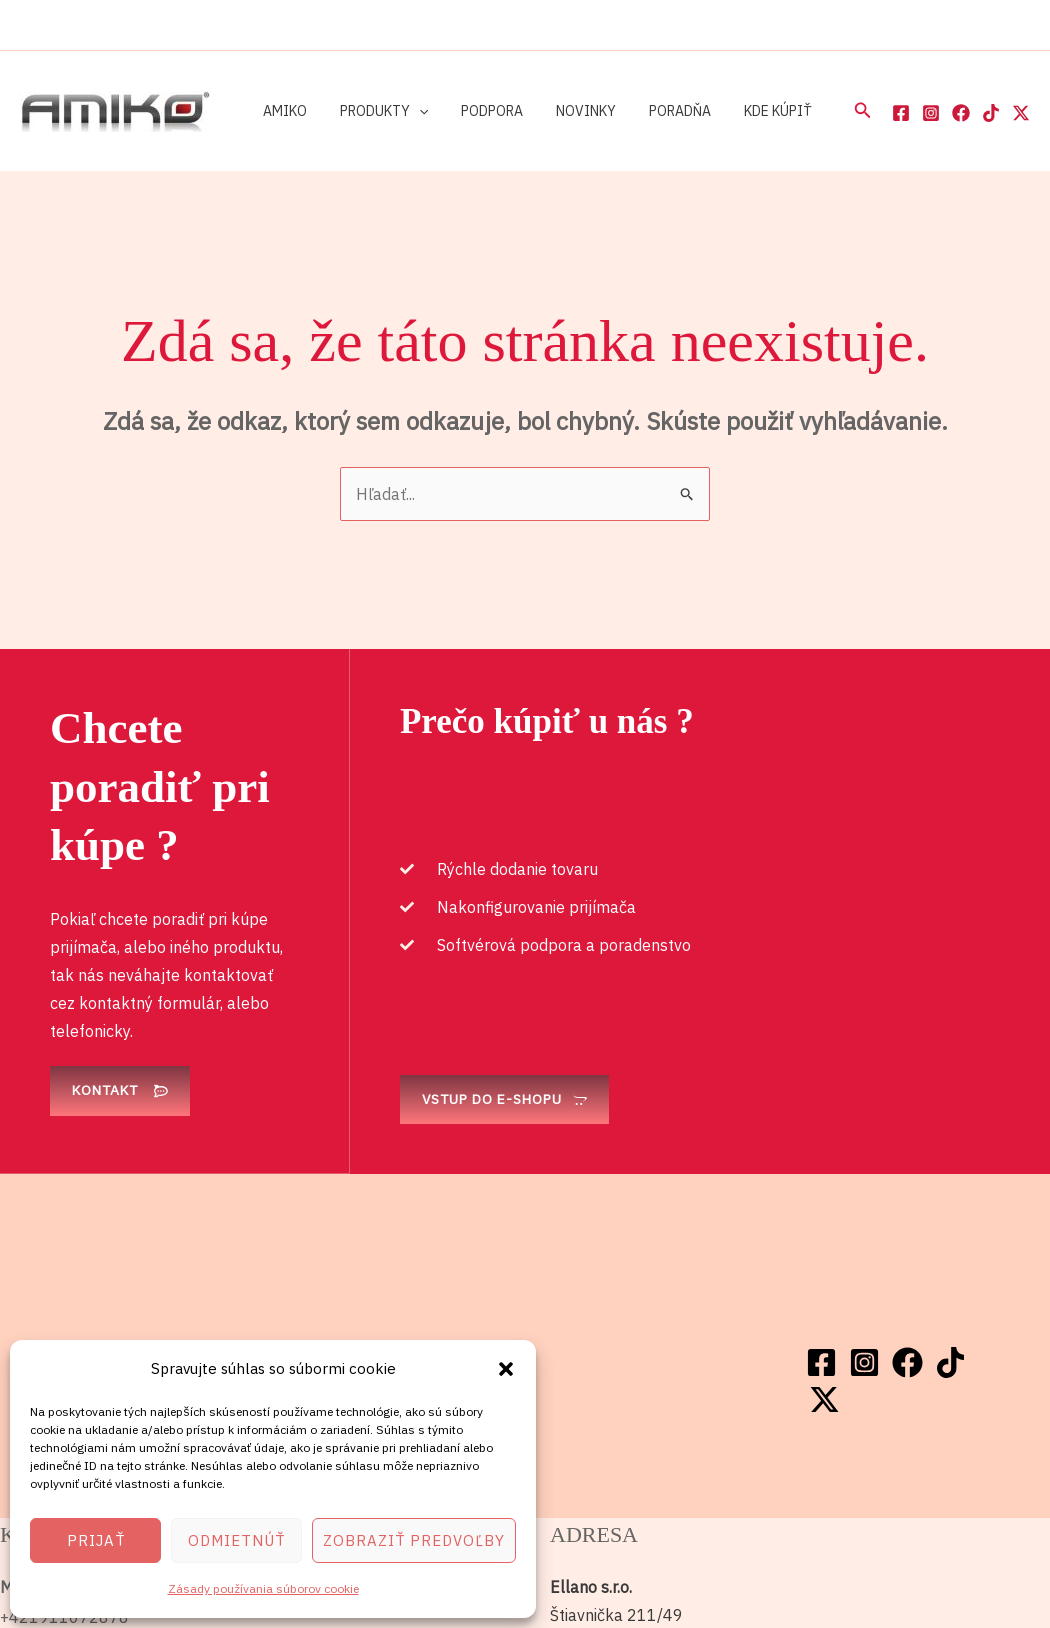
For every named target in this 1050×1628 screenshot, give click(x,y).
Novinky (568, 111)
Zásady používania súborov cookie (263, 1588)
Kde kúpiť (750, 111)
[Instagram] (931, 113)
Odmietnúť (236, 1540)
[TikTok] (991, 113)
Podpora (479, 111)
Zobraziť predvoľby (414, 1540)
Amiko (282, 111)
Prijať (96, 1540)
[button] (506, 1369)
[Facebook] (901, 113)
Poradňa (657, 111)
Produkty (376, 111)
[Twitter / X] (1021, 113)
